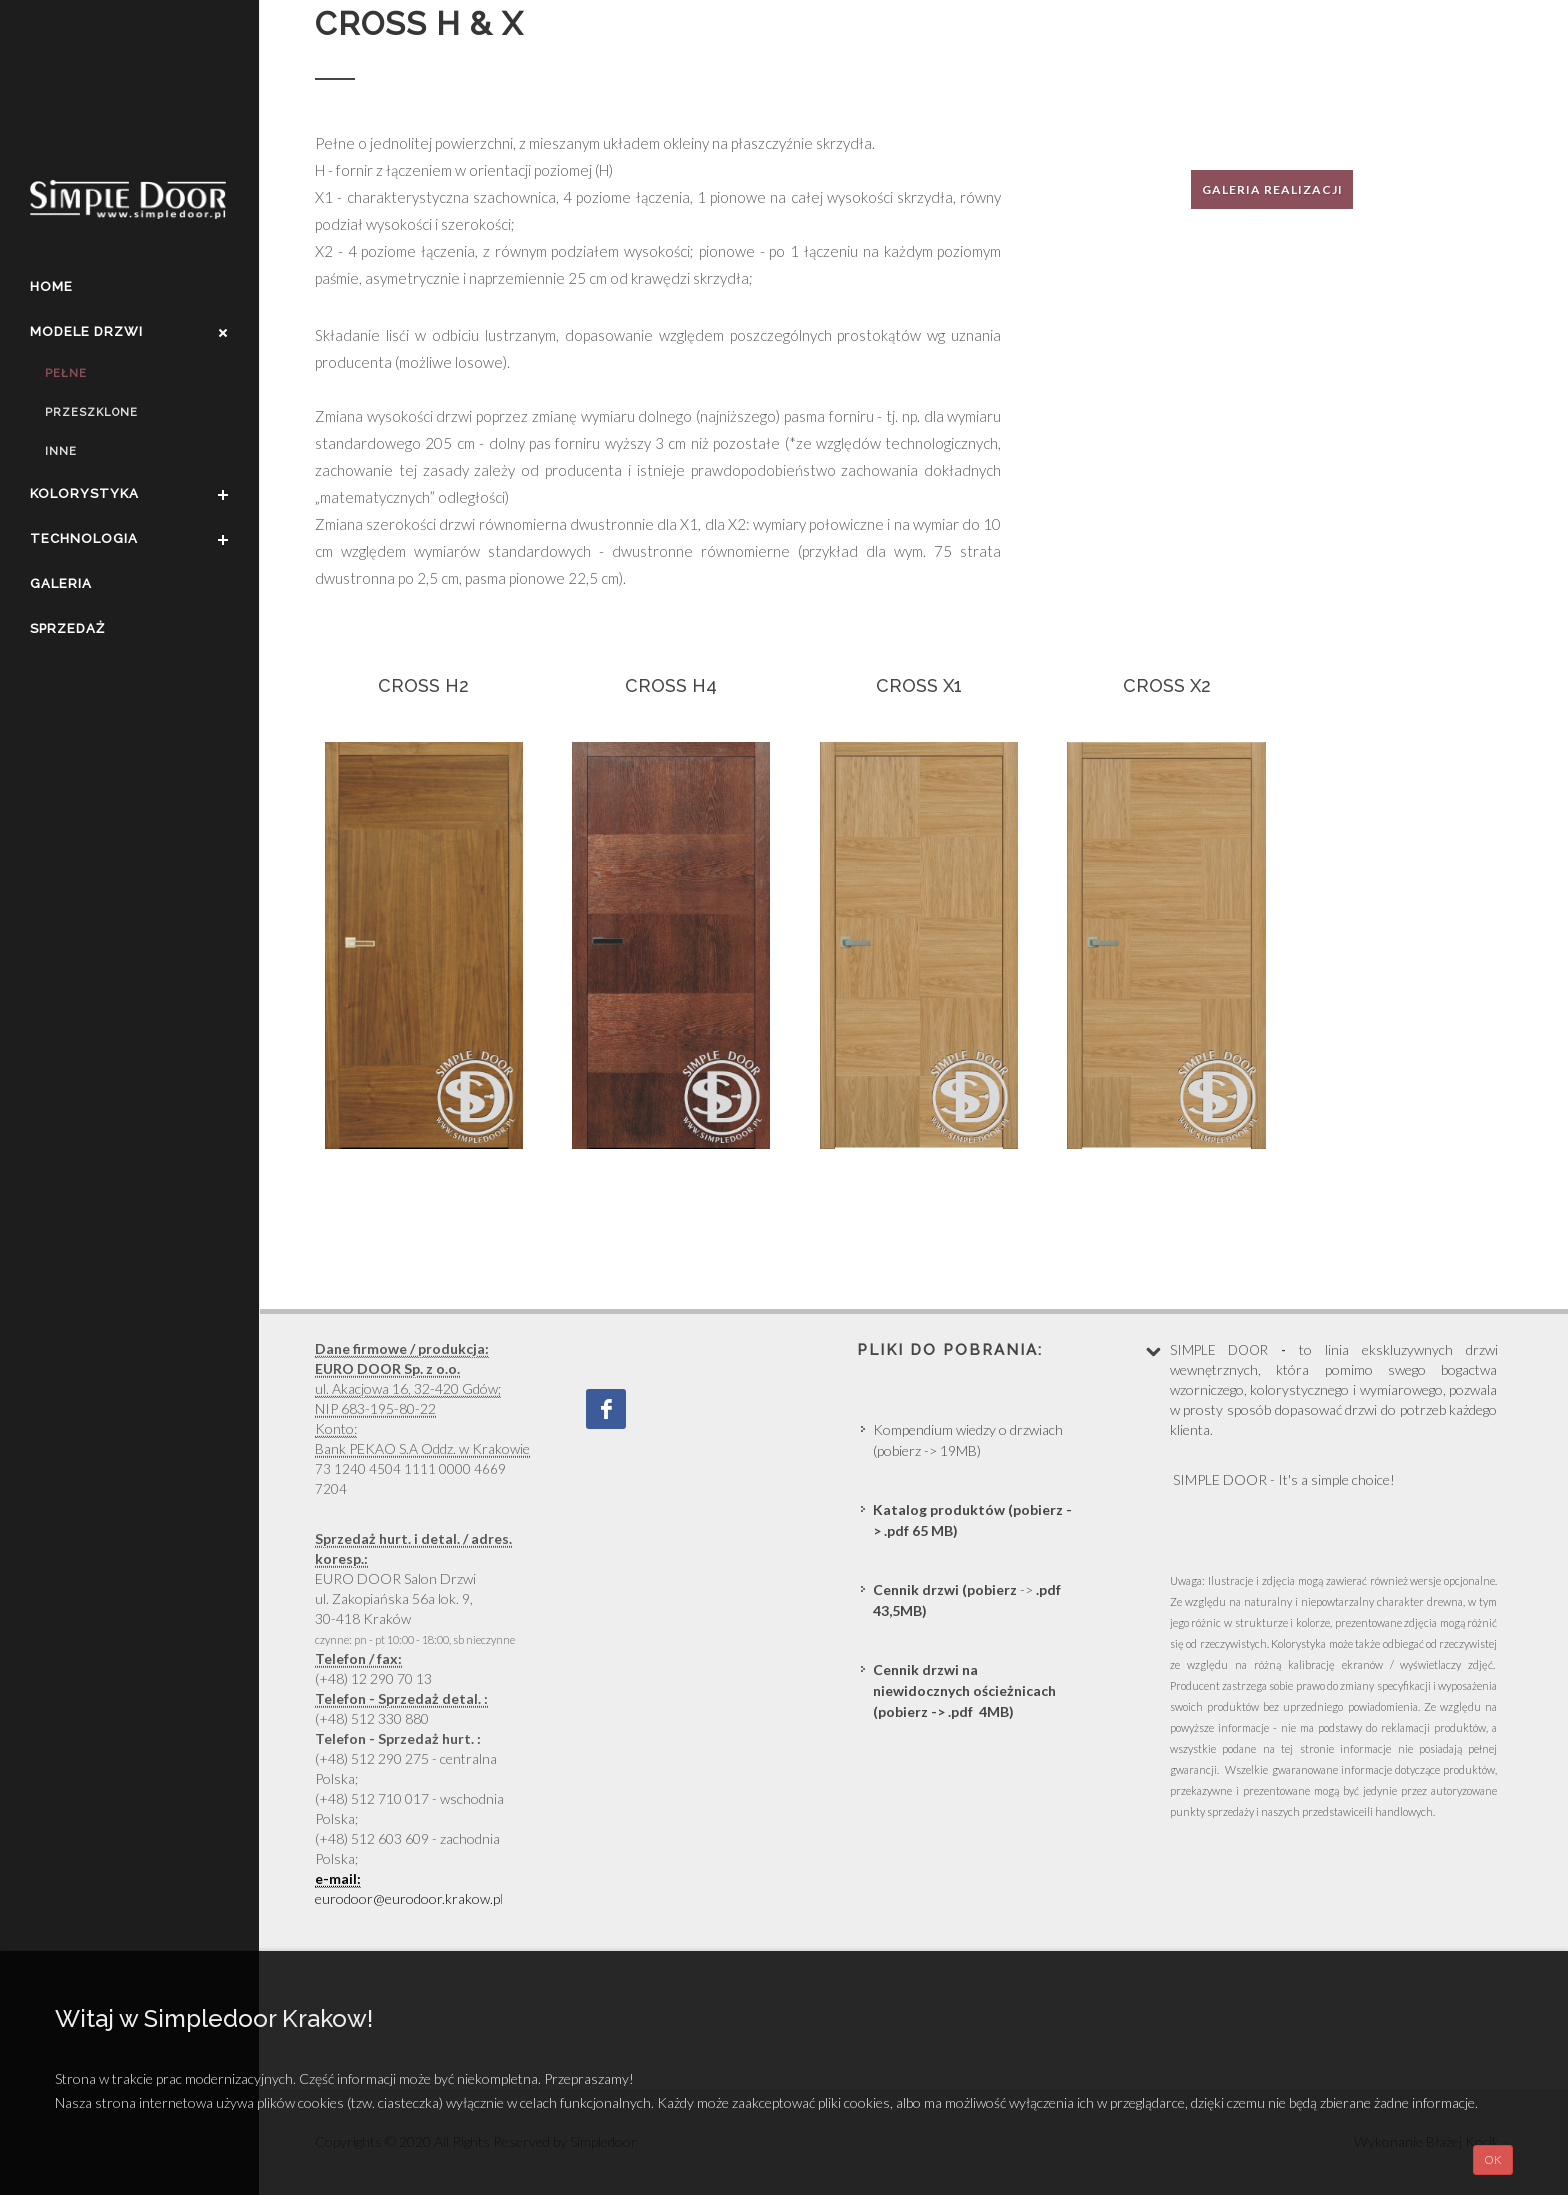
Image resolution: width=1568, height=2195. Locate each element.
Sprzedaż (67, 628)
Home (51, 286)
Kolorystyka (84, 493)
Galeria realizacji (1272, 189)
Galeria (61, 583)
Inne (61, 451)
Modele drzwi (86, 331)
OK (1493, 2159)
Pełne (66, 373)
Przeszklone (91, 412)
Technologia (84, 538)
